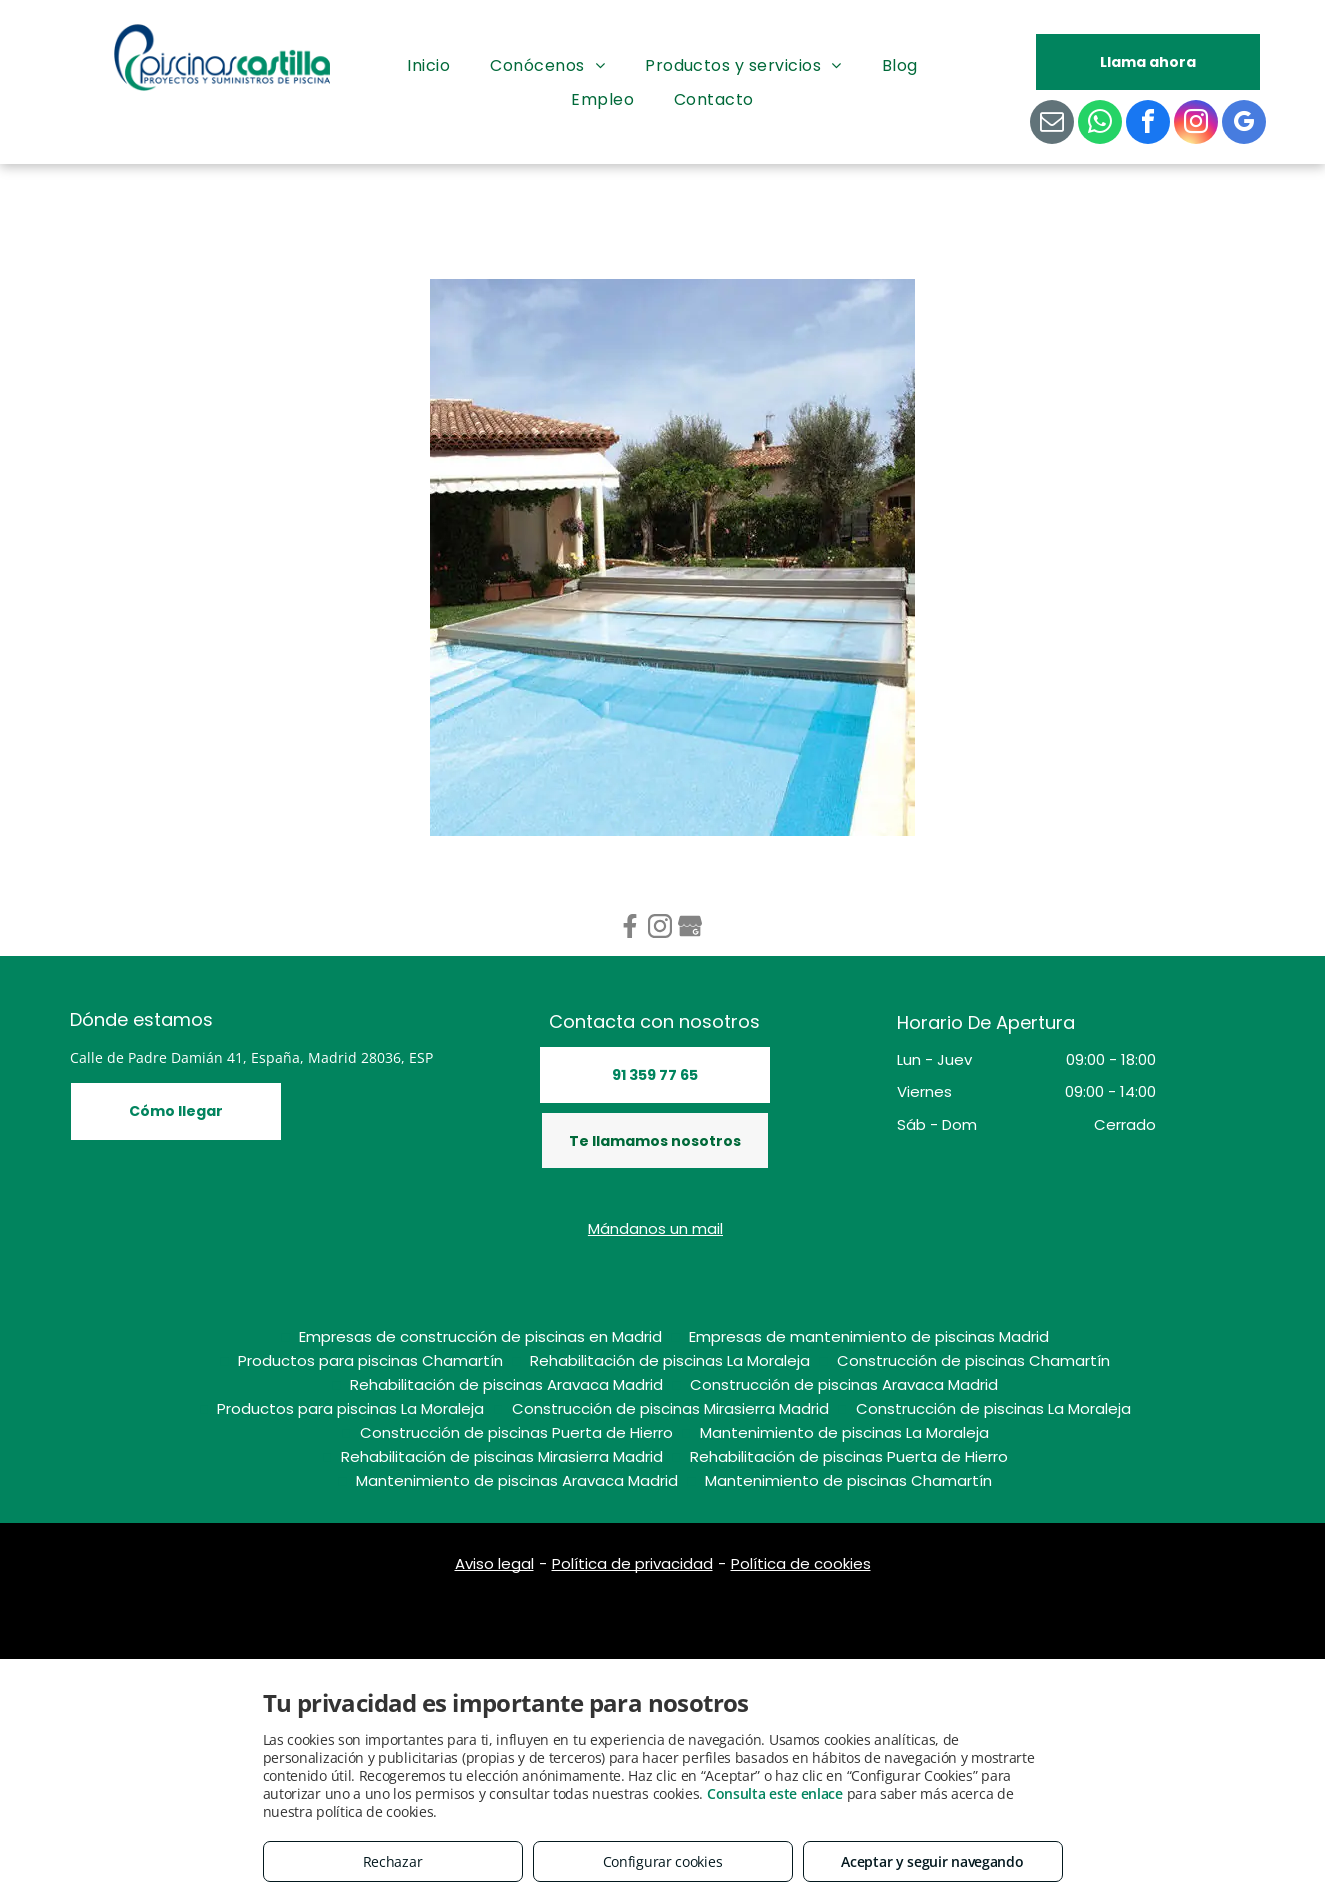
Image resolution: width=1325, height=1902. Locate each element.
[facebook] (1148, 124)
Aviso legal (494, 1563)
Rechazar (393, 1861)
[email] (1052, 124)
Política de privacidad (632, 1563)
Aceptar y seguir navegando (932, 1861)
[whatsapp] (1100, 124)
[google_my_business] (1244, 124)
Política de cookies (801, 1563)
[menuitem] (428, 66)
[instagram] (1196, 124)
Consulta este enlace (775, 1793)
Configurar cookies (663, 1861)
